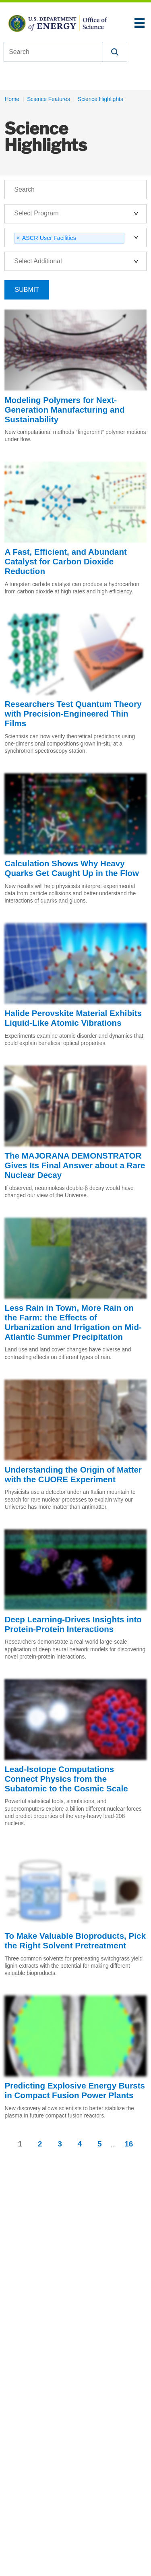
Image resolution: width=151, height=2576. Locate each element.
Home (11, 99)
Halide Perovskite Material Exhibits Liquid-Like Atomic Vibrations (73, 1017)
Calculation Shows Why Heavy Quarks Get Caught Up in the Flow (71, 868)
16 (128, 2144)
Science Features (48, 99)
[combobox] (53, 52)
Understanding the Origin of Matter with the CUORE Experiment (72, 1474)
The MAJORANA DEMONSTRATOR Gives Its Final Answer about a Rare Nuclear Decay (74, 1165)
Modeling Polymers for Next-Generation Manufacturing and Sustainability (64, 409)
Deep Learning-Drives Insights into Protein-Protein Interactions (72, 1624)
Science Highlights (100, 99)
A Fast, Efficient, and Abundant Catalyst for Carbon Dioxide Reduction (65, 561)
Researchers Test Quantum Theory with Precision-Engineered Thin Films (72, 713)
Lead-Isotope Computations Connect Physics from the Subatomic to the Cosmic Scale (66, 1778)
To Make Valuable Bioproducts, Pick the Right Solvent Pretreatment (74, 1940)
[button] (115, 52)
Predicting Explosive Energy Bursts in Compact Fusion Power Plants (74, 2090)
